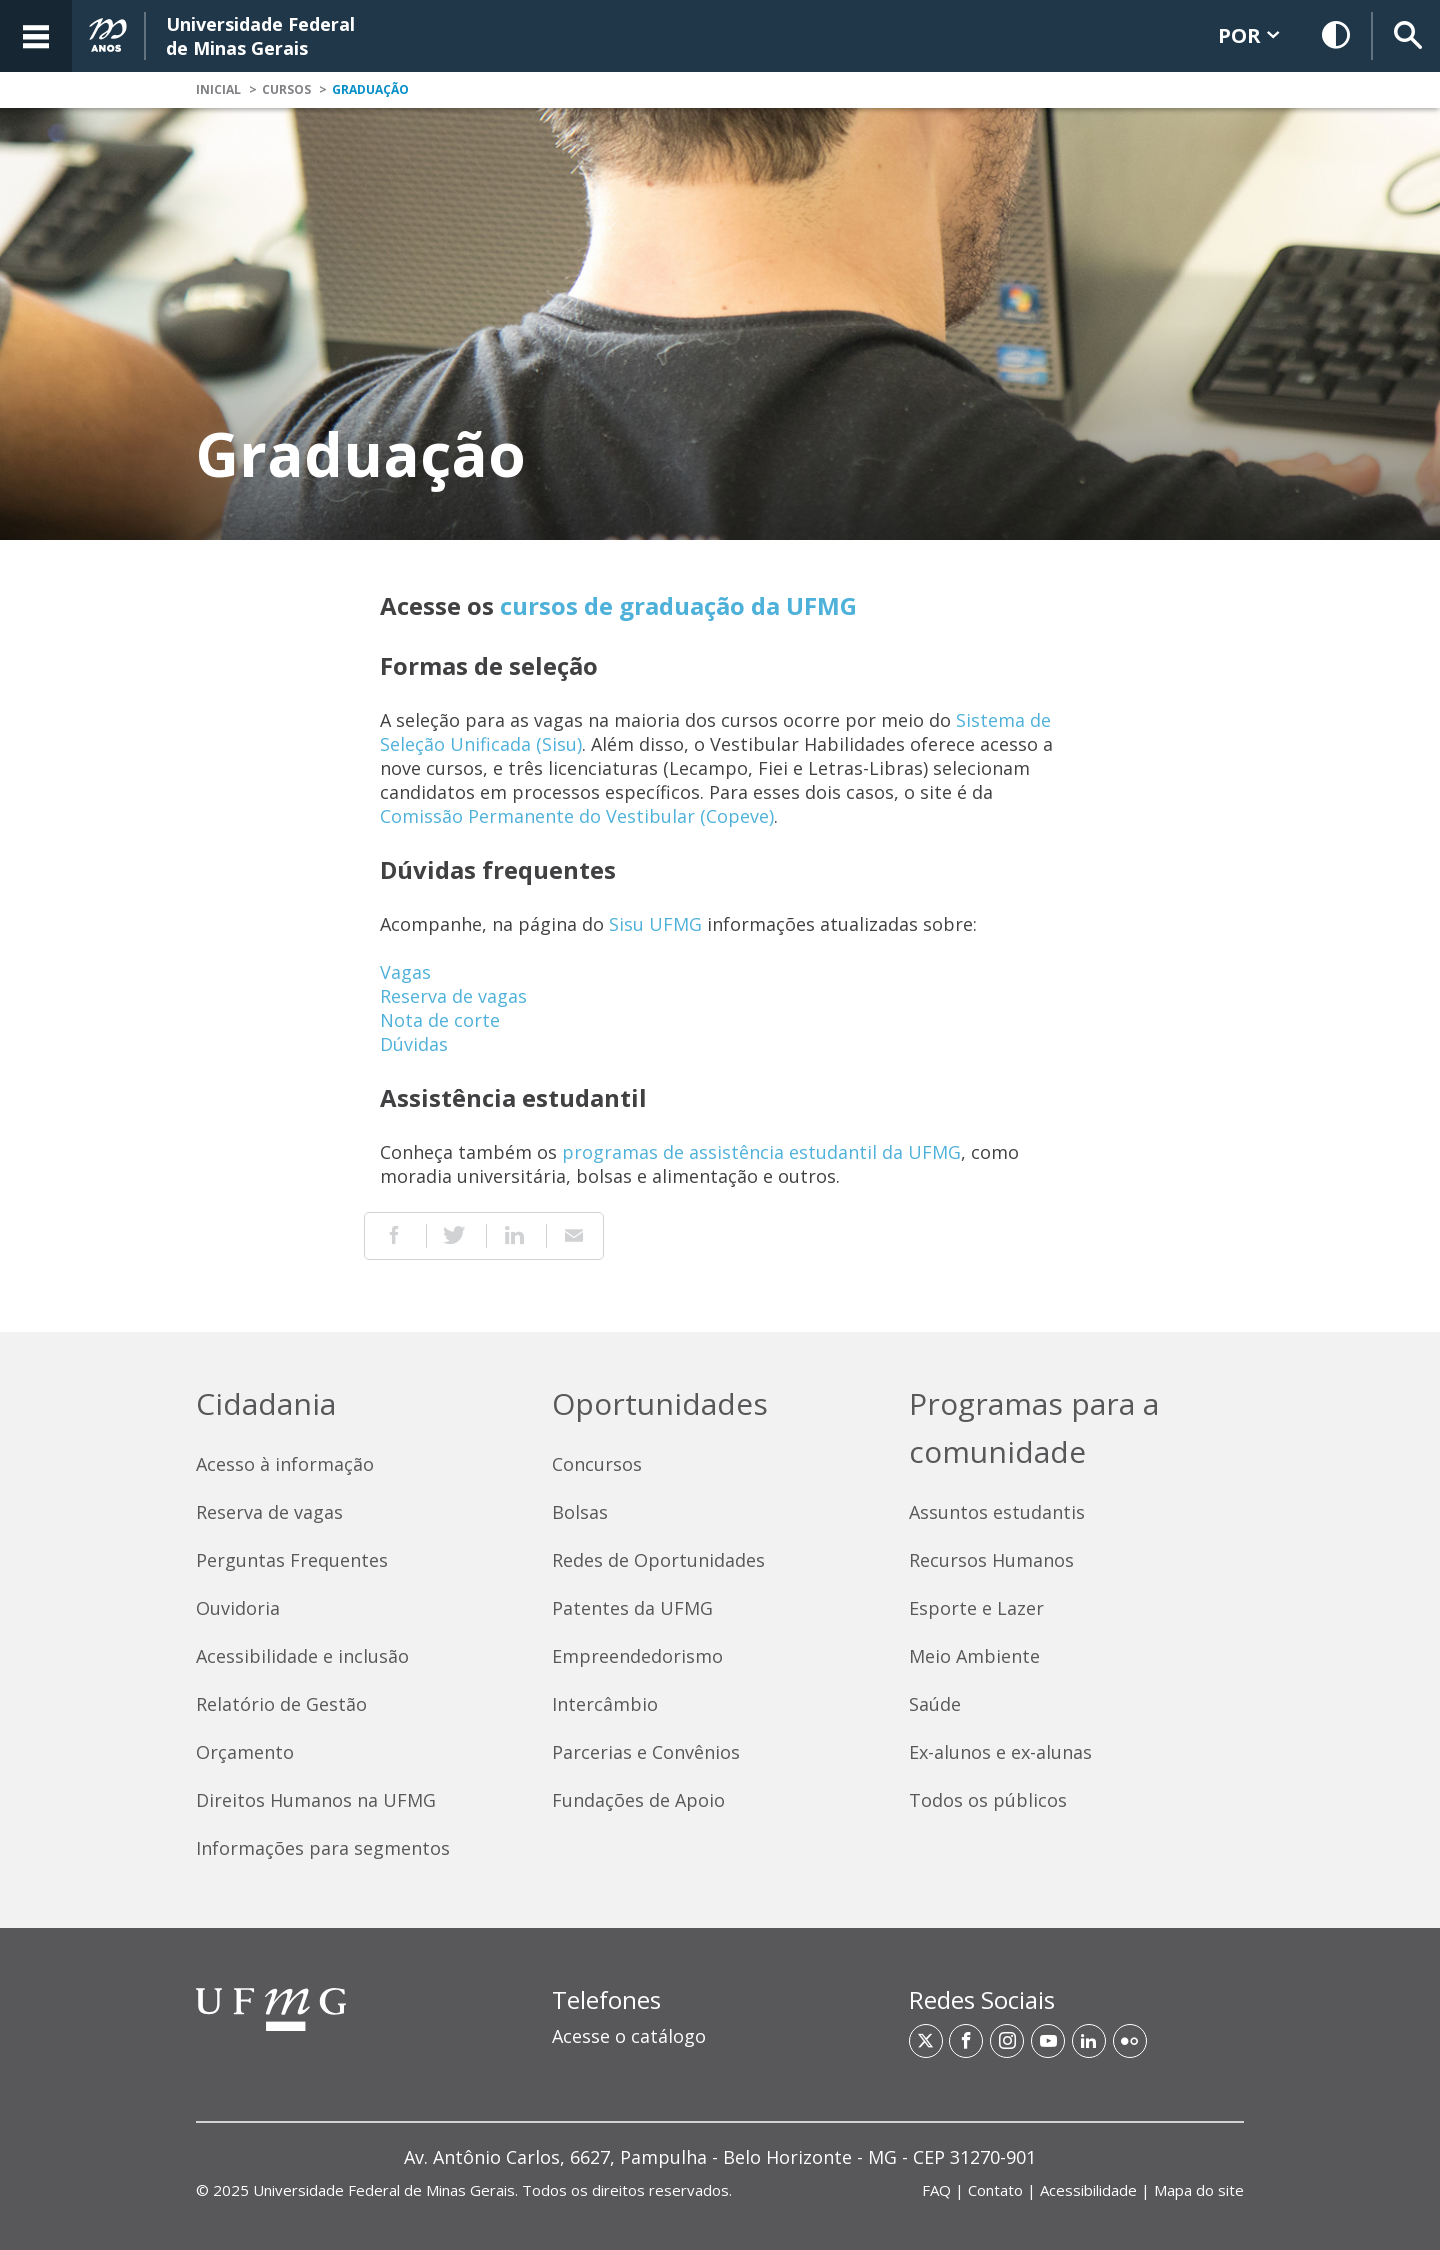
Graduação (370, 89)
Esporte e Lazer (976, 1608)
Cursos (286, 89)
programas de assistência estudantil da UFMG (761, 1152)
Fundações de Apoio (638, 1800)
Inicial (218, 89)
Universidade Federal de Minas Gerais (384, 2190)
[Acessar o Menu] (36, 36)
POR (1248, 35)
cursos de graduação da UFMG (678, 605)
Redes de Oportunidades (658, 1560)
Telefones (606, 1999)
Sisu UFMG (655, 924)
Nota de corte (440, 1020)
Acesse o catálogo (629, 2036)
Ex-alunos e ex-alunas (1000, 1752)
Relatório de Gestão (281, 1704)
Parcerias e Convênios (646, 1752)
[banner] (720, 36)
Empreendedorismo (637, 1656)
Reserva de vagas (453, 996)
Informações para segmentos (323, 1848)
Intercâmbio (605, 1704)
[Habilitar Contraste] (1337, 36)
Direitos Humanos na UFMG (316, 1800)
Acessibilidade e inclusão (302, 1656)
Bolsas (580, 1512)
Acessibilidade (1088, 2190)
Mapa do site (1199, 2190)
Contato (995, 2190)
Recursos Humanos (991, 1560)
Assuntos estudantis (997, 1512)
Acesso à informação (285, 1464)
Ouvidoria (238, 1608)
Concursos (597, 1464)
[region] (719, 2026)
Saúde (935, 1704)
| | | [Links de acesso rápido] (1083, 2190)
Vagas (405, 972)
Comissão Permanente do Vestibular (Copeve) (577, 816)
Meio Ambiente (974, 1656)
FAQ (936, 2190)
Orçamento (245, 1752)
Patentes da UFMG (632, 1608)
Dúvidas (414, 1044)
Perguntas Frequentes (292, 1560)
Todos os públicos (988, 1800)
